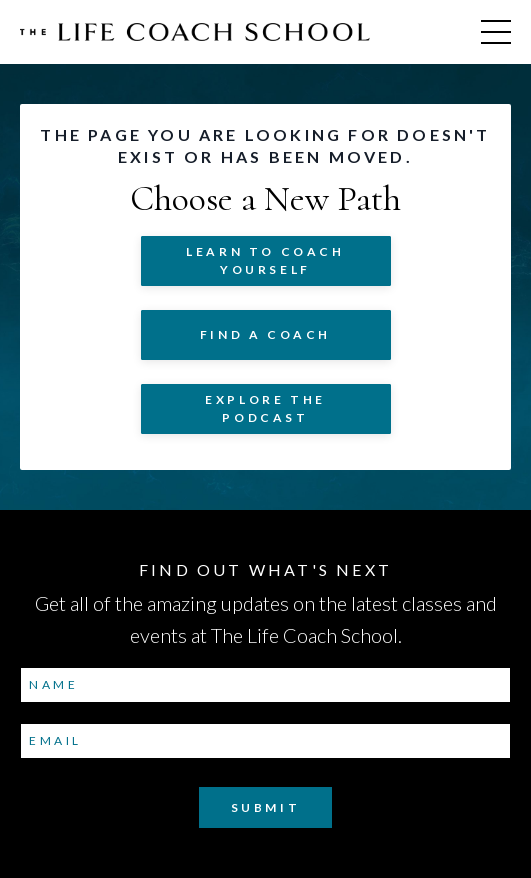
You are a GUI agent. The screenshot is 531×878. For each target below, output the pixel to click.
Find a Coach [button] (265, 334)
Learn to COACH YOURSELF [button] (265, 260)
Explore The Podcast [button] (265, 408)
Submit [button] (266, 807)
